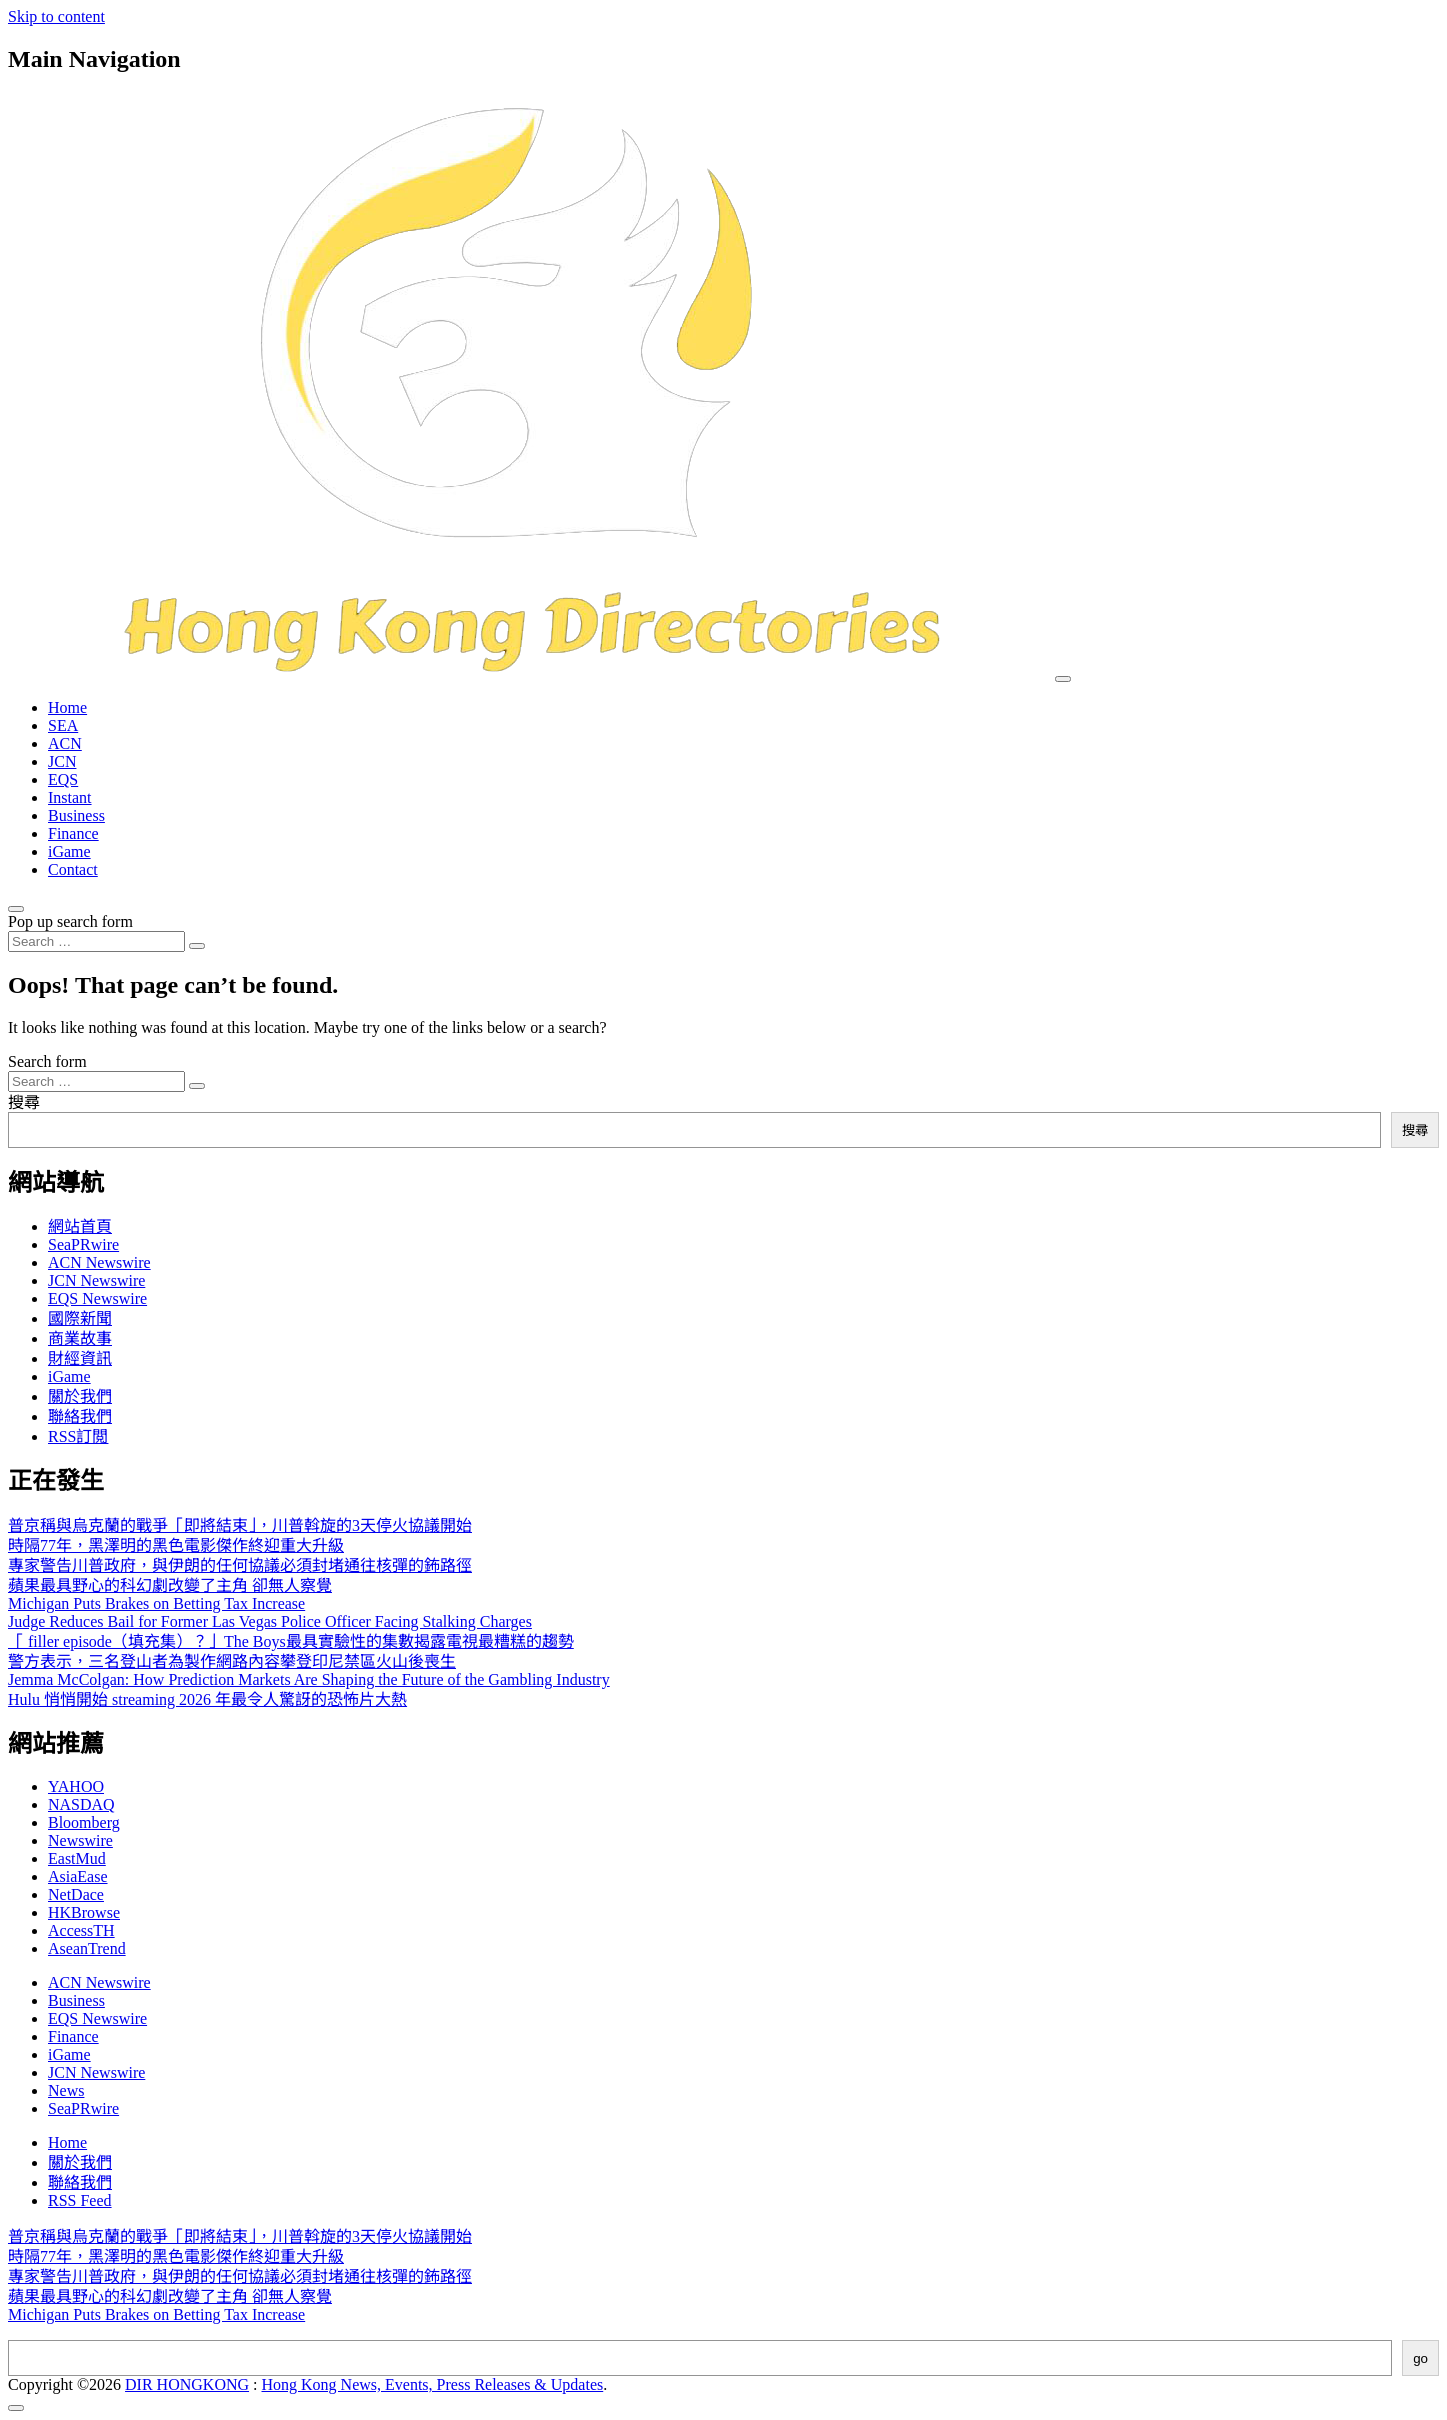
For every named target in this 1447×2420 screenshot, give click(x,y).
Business (76, 815)
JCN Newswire (96, 1280)
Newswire (80, 1840)
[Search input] (96, 941)
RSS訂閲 (78, 1436)
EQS (63, 779)
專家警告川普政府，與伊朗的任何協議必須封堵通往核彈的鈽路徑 (240, 1565)
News (66, 2090)
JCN (62, 761)
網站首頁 (80, 1226)
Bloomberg (84, 1822)
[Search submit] (197, 946)
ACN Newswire (99, 1262)
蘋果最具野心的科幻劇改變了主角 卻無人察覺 (170, 1585)
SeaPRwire (83, 1244)
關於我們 (80, 1396)
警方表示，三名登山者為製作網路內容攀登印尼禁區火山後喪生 (232, 1661)
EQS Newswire (97, 1298)
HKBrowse (84, 1912)
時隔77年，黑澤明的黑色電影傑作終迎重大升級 (176, 1545)
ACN (65, 743)
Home (67, 707)
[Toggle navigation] (1063, 679)
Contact (73, 869)
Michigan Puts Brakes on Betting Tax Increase (156, 1603)
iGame (69, 851)
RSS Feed (80, 2200)
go (1420, 2358)
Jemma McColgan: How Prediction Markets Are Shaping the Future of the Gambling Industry (309, 1679)
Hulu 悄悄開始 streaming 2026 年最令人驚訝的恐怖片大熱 (207, 1699)
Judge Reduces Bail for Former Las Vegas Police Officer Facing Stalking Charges (270, 1621)
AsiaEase (78, 1876)
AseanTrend (87, 1948)
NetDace (76, 1894)
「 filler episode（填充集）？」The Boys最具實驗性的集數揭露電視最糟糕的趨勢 (291, 1641)
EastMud (77, 1858)
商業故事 (80, 1338)
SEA (63, 725)
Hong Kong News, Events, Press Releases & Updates (433, 2384)
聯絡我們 (80, 1416)
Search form (47, 1061)
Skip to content (56, 16)
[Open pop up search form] (16, 909)
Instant (70, 797)
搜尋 (24, 1102)
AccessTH (81, 1930)
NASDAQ (81, 1804)
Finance (73, 833)
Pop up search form (70, 921)
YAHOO (76, 1786)
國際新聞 (80, 1318)
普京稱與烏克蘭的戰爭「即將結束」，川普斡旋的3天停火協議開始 (240, 1525)
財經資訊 (80, 1358)
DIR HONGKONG (187, 2384)
